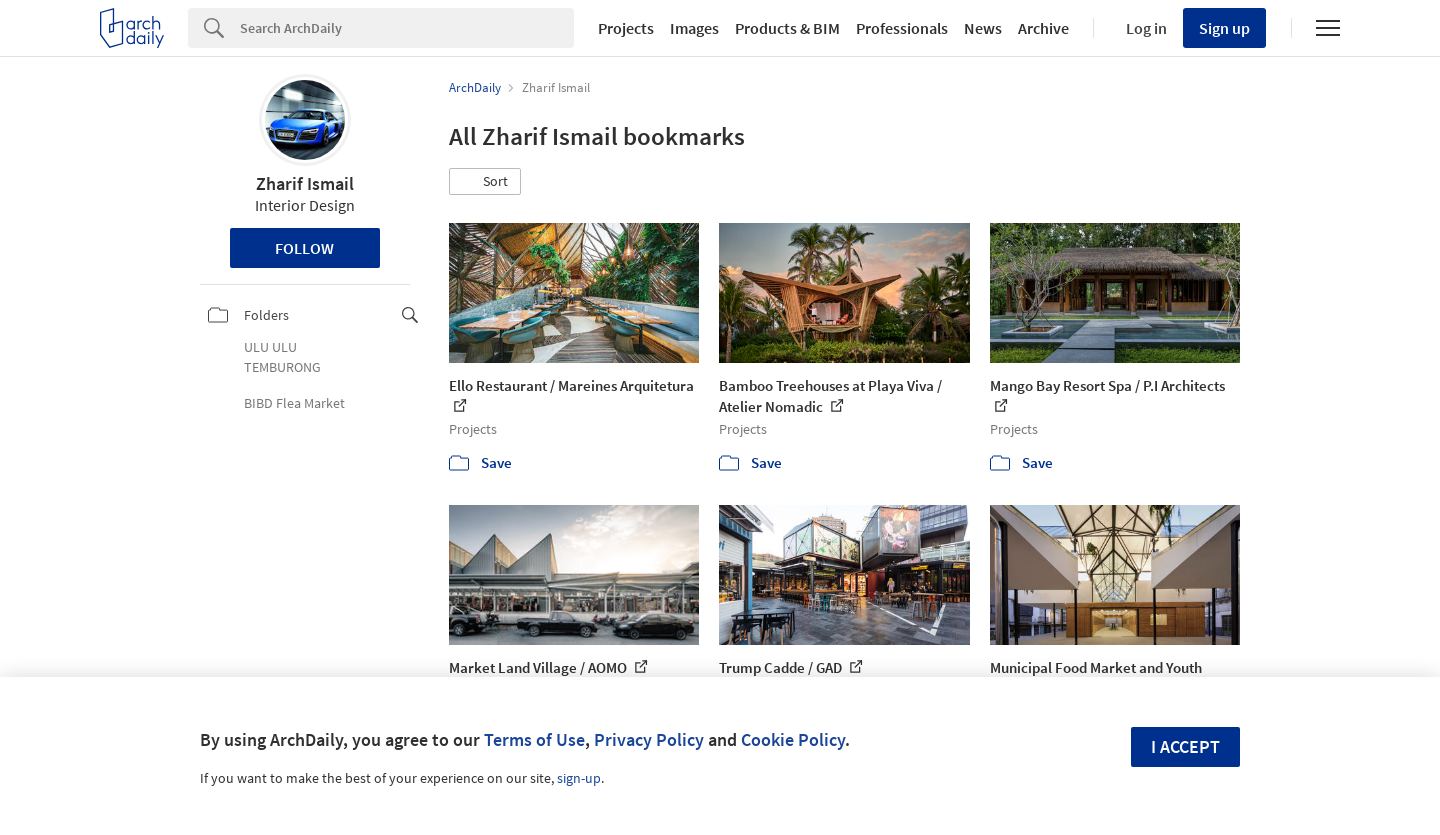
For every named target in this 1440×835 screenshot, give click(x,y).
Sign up (1224, 28)
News (983, 28)
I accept (1185, 746)
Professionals (902, 28)
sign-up (579, 778)
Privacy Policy (649, 739)
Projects (626, 28)
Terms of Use (534, 739)
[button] (485, 182)
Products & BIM (787, 28)
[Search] (407, 28)
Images (694, 28)
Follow (304, 248)
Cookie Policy (793, 739)
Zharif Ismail (305, 183)
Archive (1043, 28)
